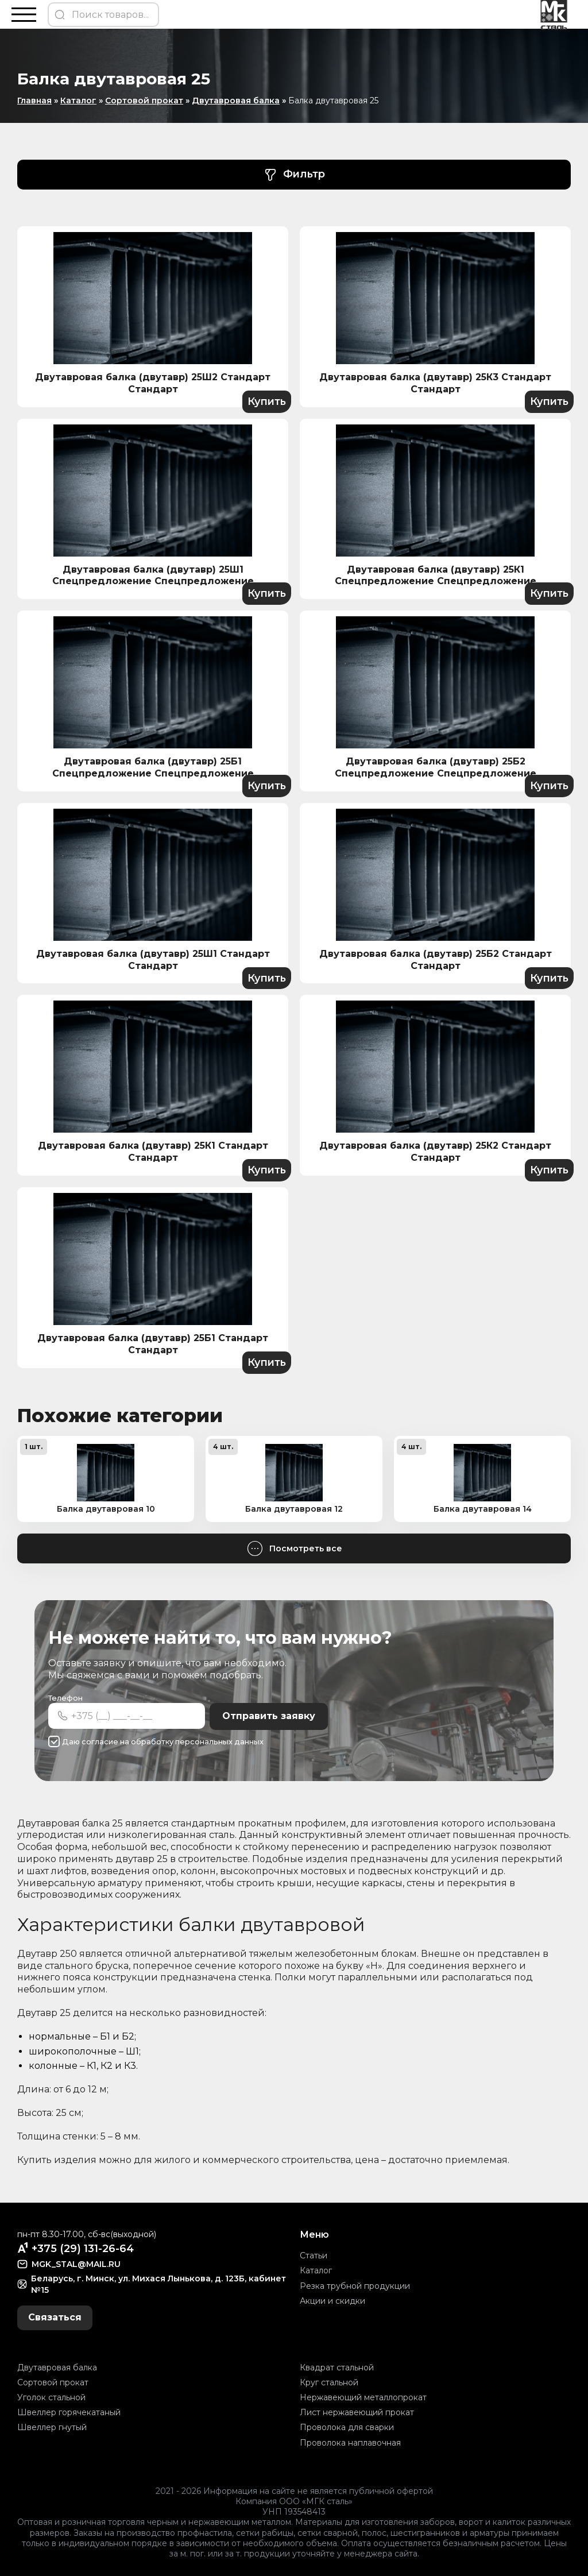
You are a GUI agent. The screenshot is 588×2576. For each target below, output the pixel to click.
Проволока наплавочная (350, 2442)
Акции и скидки (332, 2301)
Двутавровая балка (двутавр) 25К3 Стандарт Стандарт (435, 383)
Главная (34, 100)
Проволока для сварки (347, 2427)
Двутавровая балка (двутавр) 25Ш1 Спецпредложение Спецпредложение (153, 575)
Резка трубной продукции (355, 2285)
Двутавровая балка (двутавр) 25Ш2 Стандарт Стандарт (152, 383)
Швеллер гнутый (52, 2427)
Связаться (55, 2317)
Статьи (313, 2255)
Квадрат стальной (337, 2367)
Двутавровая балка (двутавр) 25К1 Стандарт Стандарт (153, 1152)
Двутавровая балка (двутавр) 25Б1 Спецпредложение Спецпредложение (153, 767)
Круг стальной (329, 2382)
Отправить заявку (268, 1715)
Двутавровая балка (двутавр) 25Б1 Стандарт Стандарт (152, 1344)
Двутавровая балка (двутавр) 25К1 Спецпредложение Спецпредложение (435, 575)
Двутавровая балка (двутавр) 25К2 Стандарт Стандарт (435, 1152)
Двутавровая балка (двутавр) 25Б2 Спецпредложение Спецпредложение (435, 767)
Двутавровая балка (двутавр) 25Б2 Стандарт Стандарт (435, 959)
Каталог (78, 100)
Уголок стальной (51, 2397)
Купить (266, 401)
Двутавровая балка (236, 100)
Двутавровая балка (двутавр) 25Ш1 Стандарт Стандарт (153, 959)
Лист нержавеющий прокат (357, 2412)
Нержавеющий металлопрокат (363, 2397)
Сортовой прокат (144, 100)
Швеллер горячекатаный (69, 2412)
